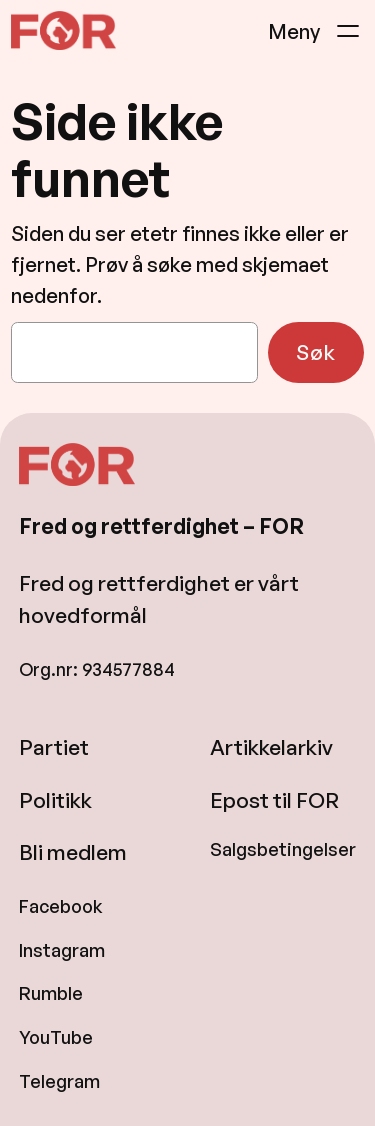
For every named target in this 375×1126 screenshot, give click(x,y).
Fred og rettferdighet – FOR (161, 526)
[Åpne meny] (316, 31)
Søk (316, 352)
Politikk (55, 800)
